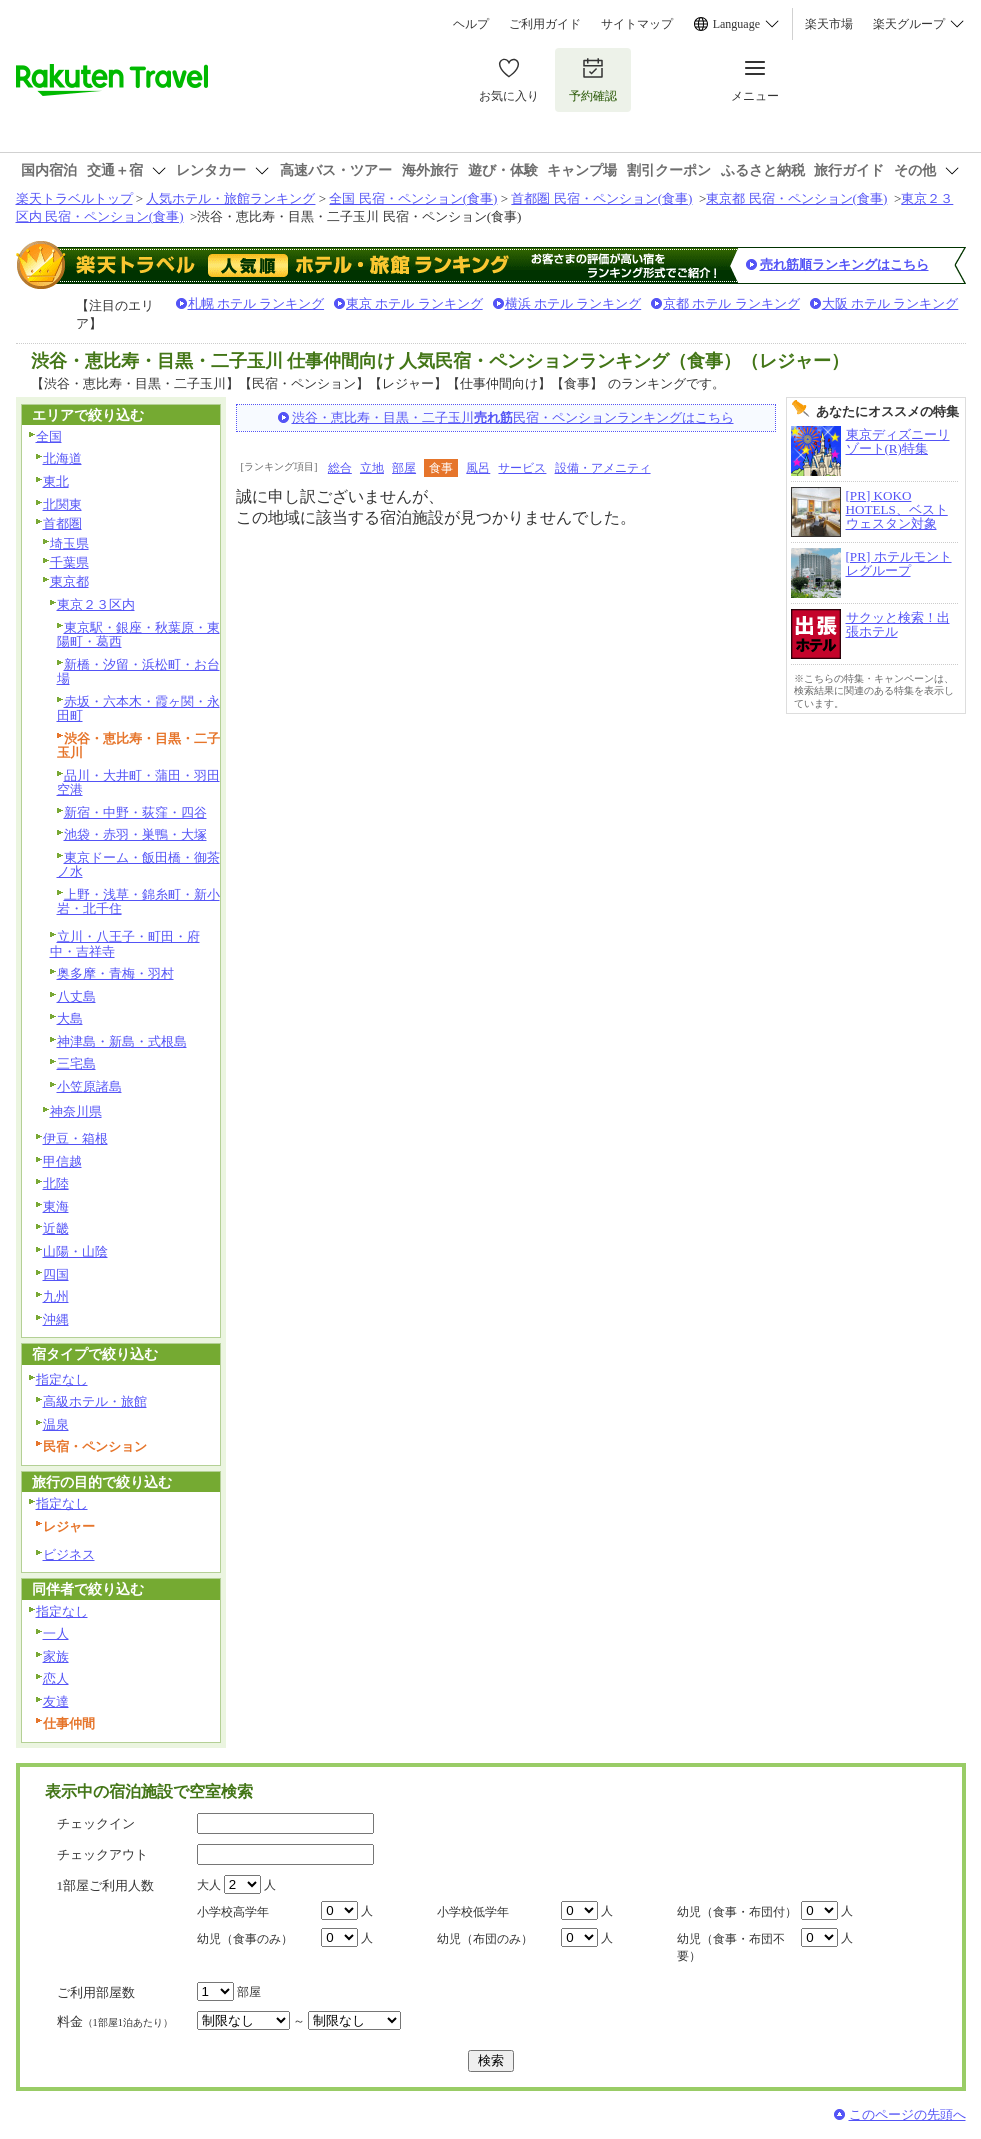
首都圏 (62, 523)
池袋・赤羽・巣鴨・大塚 (135, 834)
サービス (522, 468)
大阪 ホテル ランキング (890, 303)
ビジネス (69, 1554)
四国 (56, 1274)
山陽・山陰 (75, 1251)
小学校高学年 (233, 1912)
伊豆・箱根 (75, 1138)
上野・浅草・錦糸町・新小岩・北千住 (138, 902)
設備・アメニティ (603, 468)
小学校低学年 (473, 1912)
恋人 (56, 1678)
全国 (49, 436)
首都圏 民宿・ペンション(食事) (601, 198)
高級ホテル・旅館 (95, 1401)
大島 (70, 1018)
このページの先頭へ (907, 2114)
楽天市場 (829, 24)
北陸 (56, 1183)
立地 (372, 468)
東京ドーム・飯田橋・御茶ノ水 (138, 865)
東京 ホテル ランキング (414, 303)
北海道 (62, 458)
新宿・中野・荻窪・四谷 (135, 812)
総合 (340, 468)
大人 (209, 1885)
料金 (115, 2021)
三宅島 (76, 1063)
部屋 (404, 468)
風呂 (478, 468)
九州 (56, 1296)
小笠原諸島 (89, 1086)
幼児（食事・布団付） (737, 1912)
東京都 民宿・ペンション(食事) (796, 198)
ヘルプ (471, 24)
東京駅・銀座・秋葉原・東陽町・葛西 (138, 635)
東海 (56, 1206)
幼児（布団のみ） (485, 1939)
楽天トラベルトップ (74, 198)
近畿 (56, 1228)
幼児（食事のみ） (245, 1939)
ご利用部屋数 (96, 1992)
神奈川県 (76, 1111)
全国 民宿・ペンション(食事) (413, 198)
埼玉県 (69, 543)
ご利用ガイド (545, 24)
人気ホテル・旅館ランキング (230, 198)
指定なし (62, 1379)
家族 (56, 1656)
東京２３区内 (96, 604)
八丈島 (76, 996)
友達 (56, 1701)
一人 (56, 1633)
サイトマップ (637, 24)
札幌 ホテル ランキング (256, 303)
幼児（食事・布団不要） (731, 1947)
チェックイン (96, 1823)
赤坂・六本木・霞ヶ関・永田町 (138, 709)
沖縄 (56, 1319)
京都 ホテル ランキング (731, 303)
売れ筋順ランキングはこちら (844, 264)
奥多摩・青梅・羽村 (115, 973)
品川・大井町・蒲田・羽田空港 (138, 783)
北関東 (62, 504)
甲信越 (62, 1161)
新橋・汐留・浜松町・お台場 (138, 672)
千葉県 (69, 562)
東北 (56, 481)
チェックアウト (102, 1854)
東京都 (69, 581)
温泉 (56, 1424)
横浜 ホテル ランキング (573, 303)
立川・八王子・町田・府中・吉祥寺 (125, 944)
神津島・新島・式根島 (122, 1041)
